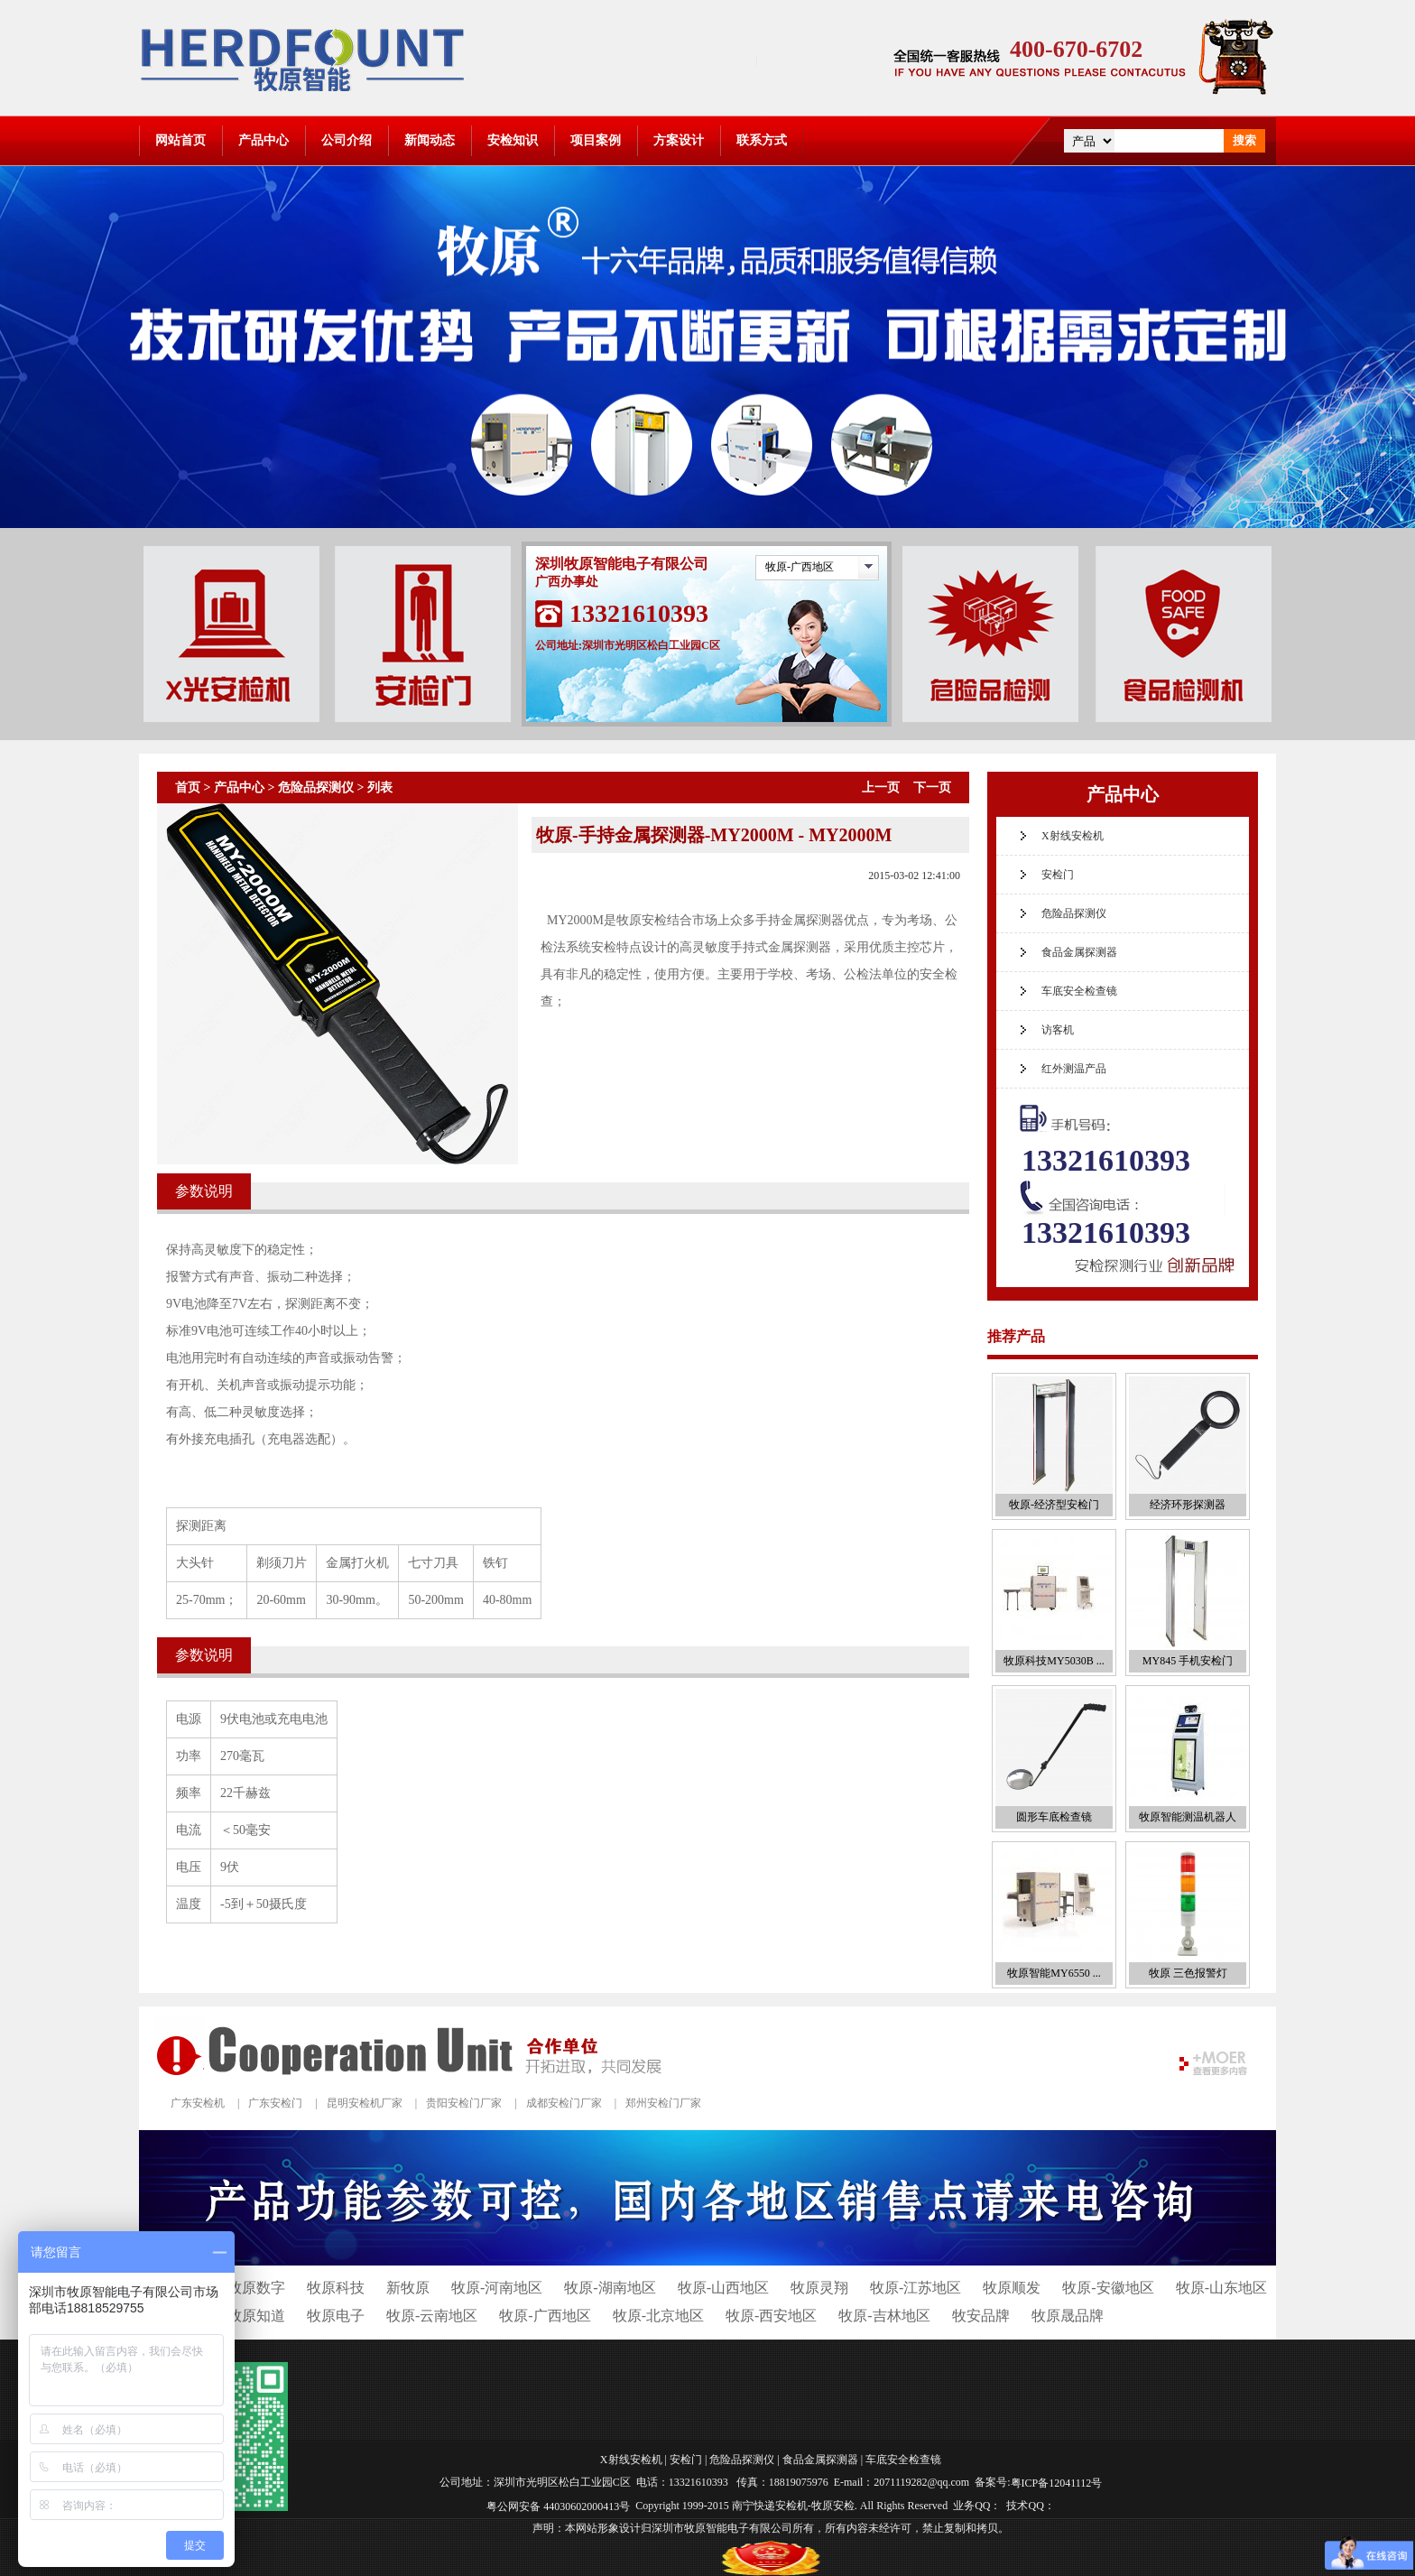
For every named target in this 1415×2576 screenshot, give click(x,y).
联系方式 (761, 140)
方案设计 (678, 140)
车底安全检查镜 (1079, 991)
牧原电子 (336, 2315)
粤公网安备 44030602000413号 (558, 2505)
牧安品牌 (981, 2315)
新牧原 (408, 2287)
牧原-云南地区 (431, 2315)
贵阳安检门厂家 (464, 2103)
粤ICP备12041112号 (1057, 2483)
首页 (187, 787)
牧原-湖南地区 (609, 2287)
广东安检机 (198, 2103)
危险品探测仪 (316, 787)
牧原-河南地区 (496, 2287)
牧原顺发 (1011, 2287)
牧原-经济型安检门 (1054, 1504)
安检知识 (512, 140)
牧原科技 (336, 2287)
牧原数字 (256, 2287)
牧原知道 (256, 2315)
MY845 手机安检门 (1187, 1660)
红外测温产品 (1073, 1068)
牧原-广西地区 (799, 567)
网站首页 (180, 140)
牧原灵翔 (819, 2287)
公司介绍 (346, 140)
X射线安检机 (1072, 835)
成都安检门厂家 (564, 2103)
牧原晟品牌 (1067, 2315)
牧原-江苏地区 (915, 2287)
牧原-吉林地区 (883, 2315)
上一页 (881, 787)
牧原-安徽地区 (1107, 2287)
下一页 (932, 787)
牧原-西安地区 (771, 2315)
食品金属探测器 (1079, 952)
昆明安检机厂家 (364, 2103)
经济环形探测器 (1187, 1504)
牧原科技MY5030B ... (1053, 1660)
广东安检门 (275, 2103)
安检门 (1057, 874)
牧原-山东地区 (1221, 2287)
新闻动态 (429, 140)
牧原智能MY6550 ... (1053, 1973)
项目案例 (595, 140)
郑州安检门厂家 (663, 2103)
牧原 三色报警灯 (1188, 1973)
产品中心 (263, 140)
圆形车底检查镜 (1054, 1817)
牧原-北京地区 (658, 2315)
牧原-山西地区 (723, 2287)
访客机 (1057, 1030)
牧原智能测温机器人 (1187, 1817)
